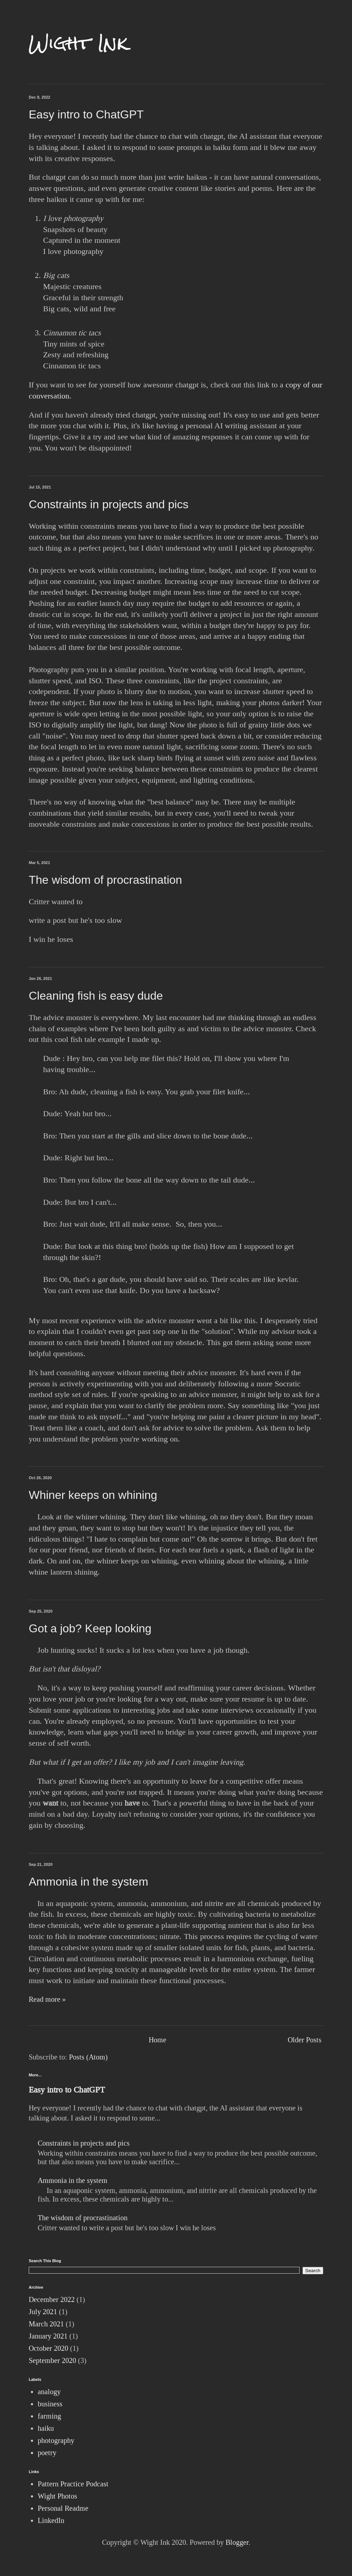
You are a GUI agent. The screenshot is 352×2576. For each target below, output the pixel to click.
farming (49, 2416)
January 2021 (48, 2336)
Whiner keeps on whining (93, 1494)
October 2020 (48, 2348)
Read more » (47, 1999)
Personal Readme (63, 2508)
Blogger (237, 2542)
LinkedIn (51, 2520)
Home (157, 2040)
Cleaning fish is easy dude (96, 995)
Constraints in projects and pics (109, 504)
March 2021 (46, 2324)
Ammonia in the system (88, 1881)
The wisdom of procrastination (105, 879)
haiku (46, 2428)
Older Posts (304, 2040)
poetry (47, 2453)
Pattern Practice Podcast (73, 2484)
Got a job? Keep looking (90, 1628)
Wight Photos (57, 2496)
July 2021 (43, 2312)
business (50, 2404)
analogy (49, 2392)
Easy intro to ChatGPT (86, 114)
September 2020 (52, 2360)
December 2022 (52, 2299)
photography (56, 2440)
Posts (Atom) (88, 2057)
